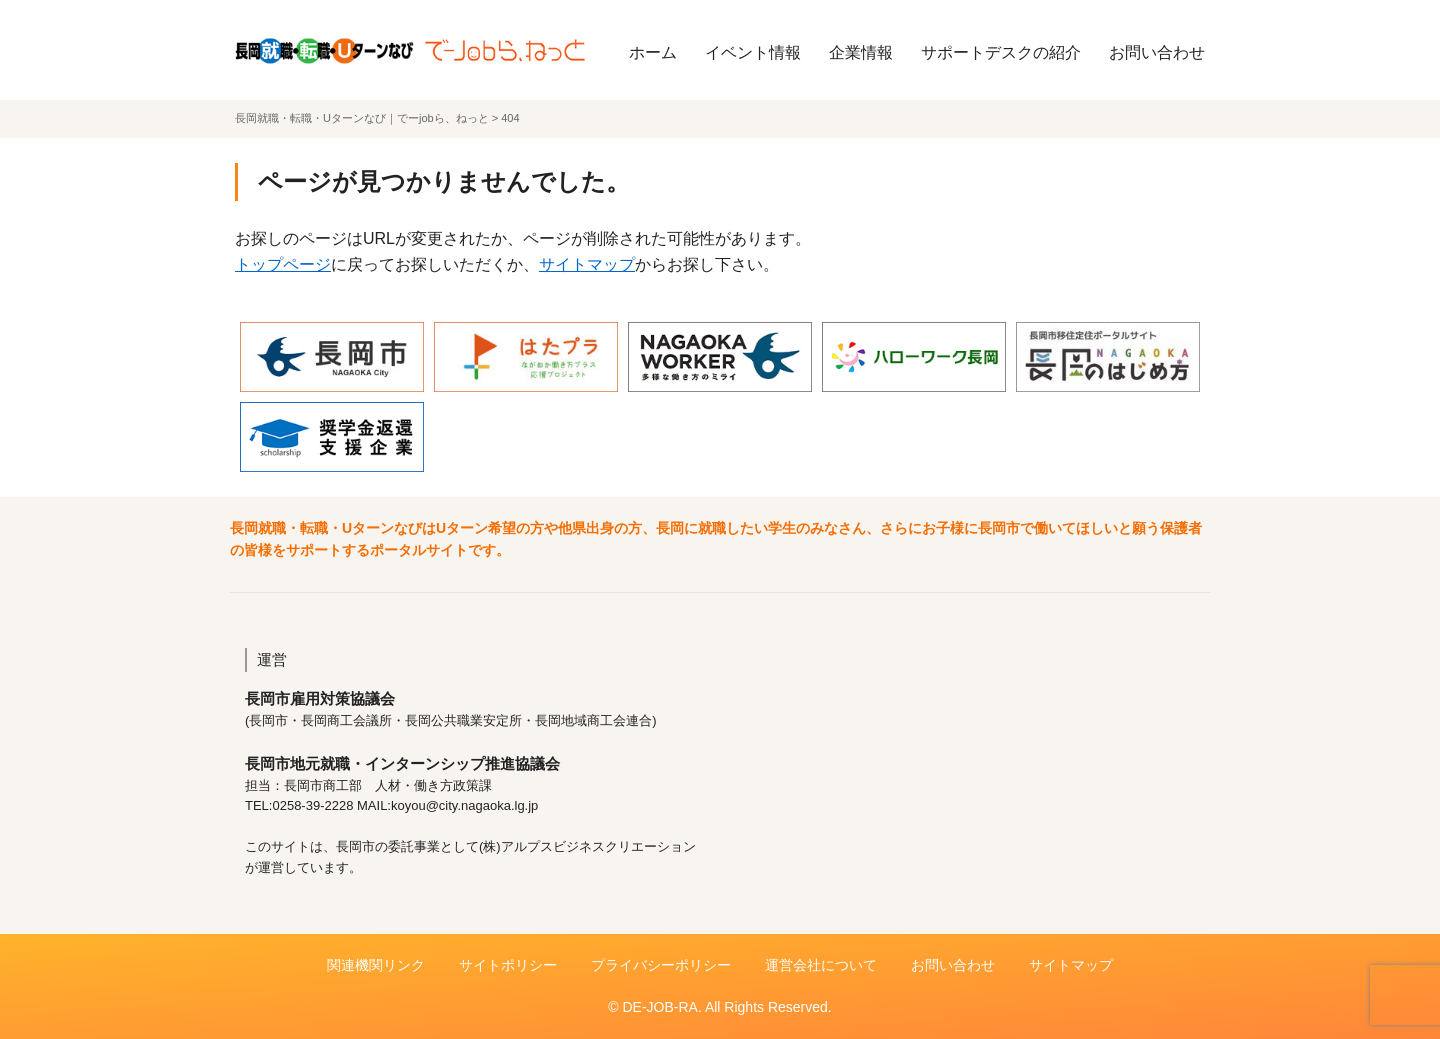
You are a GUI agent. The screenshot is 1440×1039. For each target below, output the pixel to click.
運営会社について (821, 965)
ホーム (653, 52)
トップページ (283, 264)
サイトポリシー (508, 965)
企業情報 (861, 52)
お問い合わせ (1157, 52)
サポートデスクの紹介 (1001, 52)
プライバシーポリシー (661, 965)
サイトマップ (587, 264)
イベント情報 (753, 52)
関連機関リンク (376, 965)
